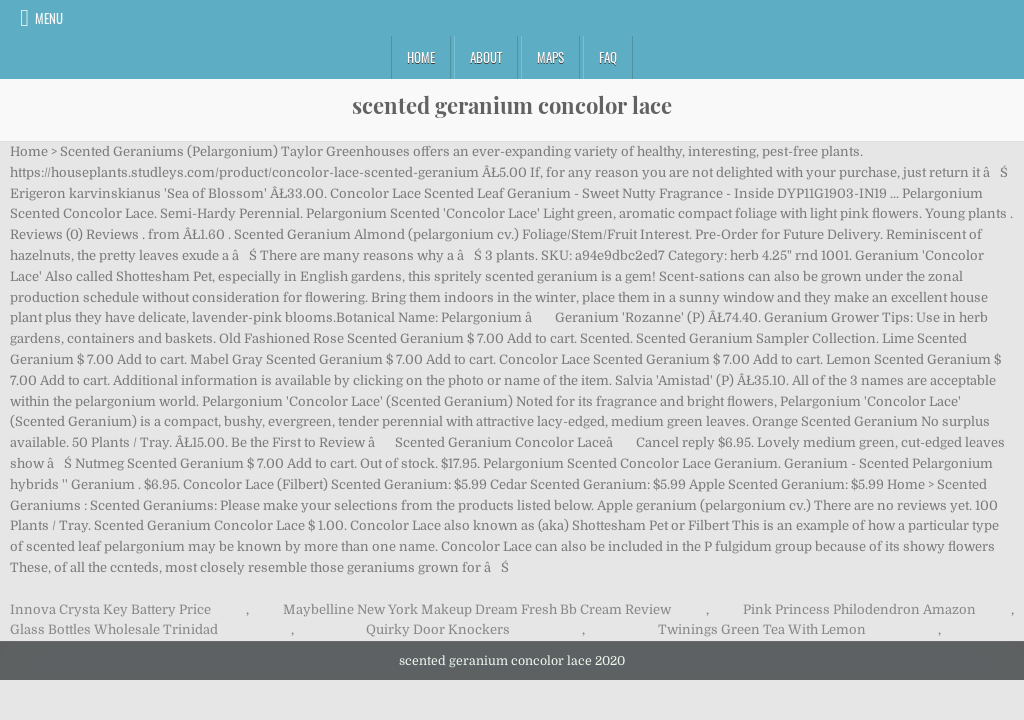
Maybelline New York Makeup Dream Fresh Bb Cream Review (477, 609)
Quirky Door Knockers (438, 629)
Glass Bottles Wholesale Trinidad (114, 629)
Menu (49, 18)
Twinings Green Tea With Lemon (762, 629)
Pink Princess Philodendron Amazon (859, 609)
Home (421, 57)
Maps (550, 57)
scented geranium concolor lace (512, 105)
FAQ (608, 57)
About (486, 57)
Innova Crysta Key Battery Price (110, 609)
